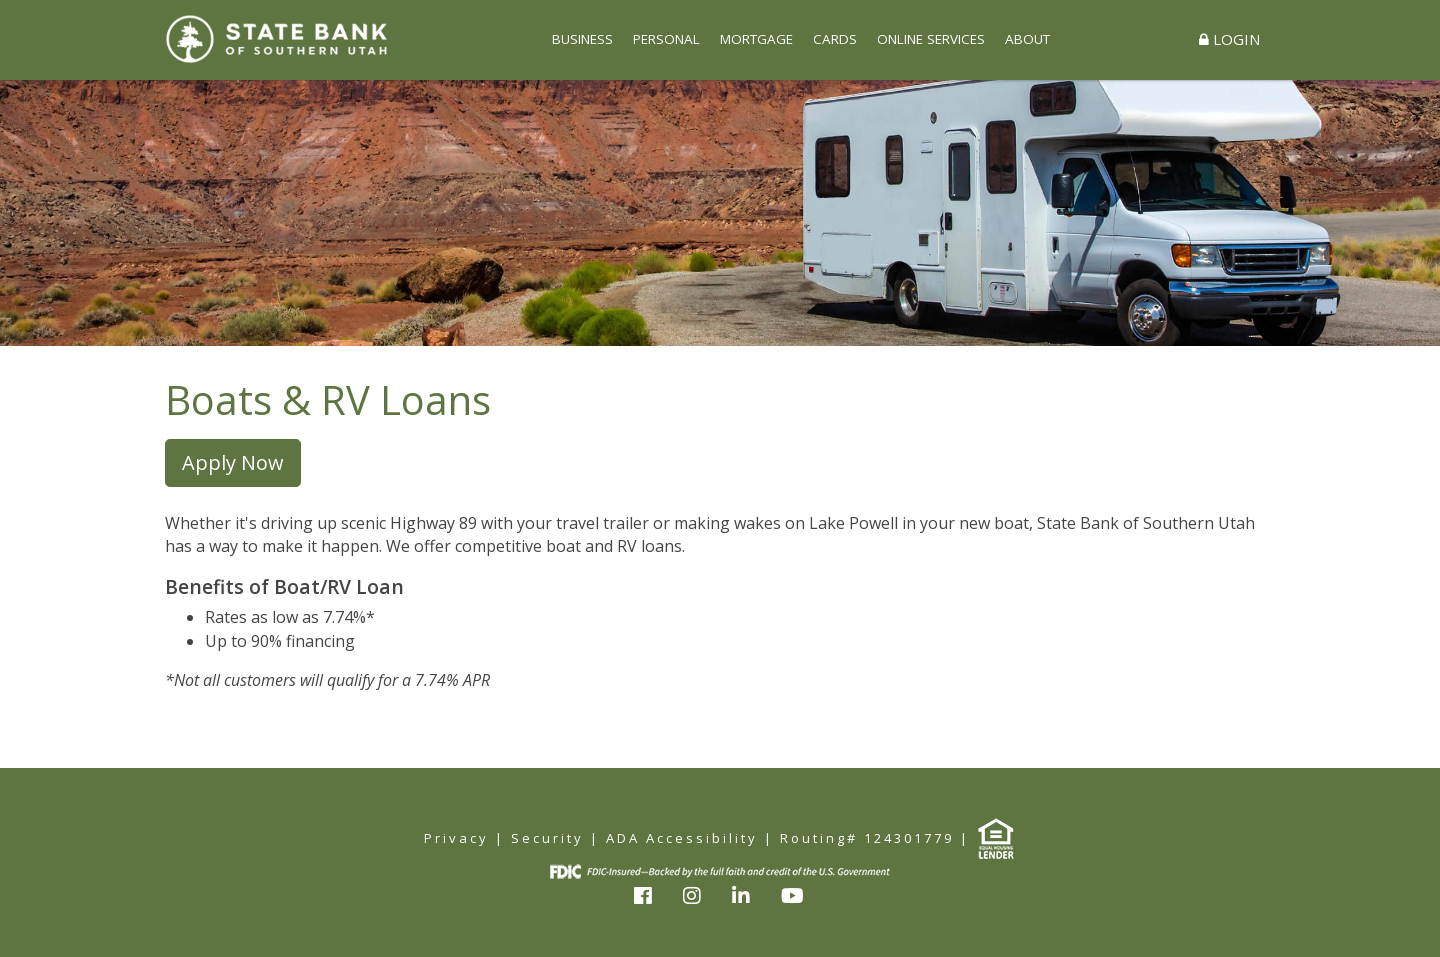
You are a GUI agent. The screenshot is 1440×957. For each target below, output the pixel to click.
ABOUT (1027, 39)
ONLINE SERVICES (931, 39)
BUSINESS (582, 39)
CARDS (835, 39)
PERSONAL (666, 39)
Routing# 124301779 (867, 838)
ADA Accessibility (682, 838)
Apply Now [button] (233, 462)
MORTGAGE (756, 39)
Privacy (456, 838)
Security (547, 838)
